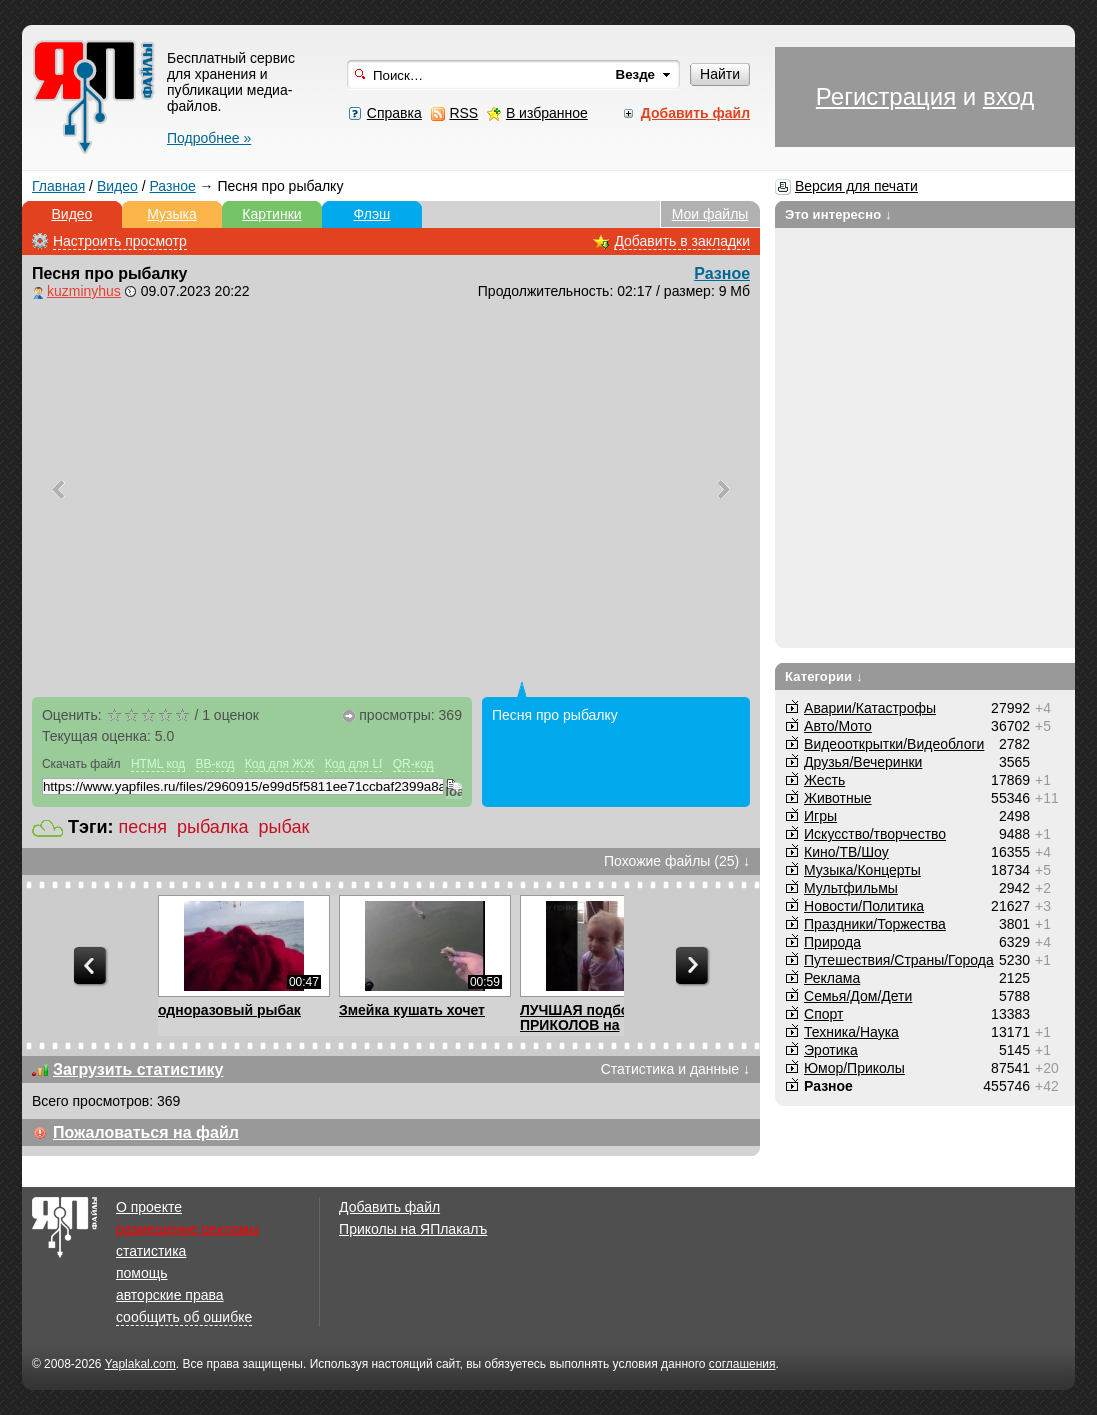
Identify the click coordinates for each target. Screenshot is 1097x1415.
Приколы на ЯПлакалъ (413, 1229)
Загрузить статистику (138, 1069)
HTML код (158, 764)
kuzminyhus (84, 291)
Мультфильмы (851, 888)
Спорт (823, 1014)
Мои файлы (710, 214)
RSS (463, 113)
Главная (58, 186)
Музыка (172, 214)
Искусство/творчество (875, 834)
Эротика (831, 1050)
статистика (151, 1251)
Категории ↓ (824, 676)
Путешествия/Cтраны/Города (899, 960)
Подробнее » (209, 138)
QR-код (413, 764)
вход (1008, 96)
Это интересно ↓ (838, 214)
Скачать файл (81, 764)
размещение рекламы (187, 1229)
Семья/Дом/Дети (858, 996)
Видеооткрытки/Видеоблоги (894, 744)
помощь (142, 1273)
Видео (117, 186)
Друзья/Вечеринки (863, 762)
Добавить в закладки (682, 241)
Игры (820, 816)
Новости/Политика (864, 906)
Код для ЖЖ (280, 764)
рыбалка (213, 827)
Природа (832, 942)
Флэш (372, 214)
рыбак (284, 827)
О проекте (149, 1207)
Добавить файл (389, 1207)
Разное (172, 186)
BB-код (215, 764)
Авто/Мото (838, 726)
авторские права (170, 1295)
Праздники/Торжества (875, 924)
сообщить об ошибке (184, 1317)
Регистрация (886, 96)
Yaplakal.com (140, 1364)
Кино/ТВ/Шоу (846, 852)
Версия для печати (856, 186)
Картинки (271, 214)
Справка (394, 113)
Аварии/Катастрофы (870, 708)
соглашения (742, 1364)
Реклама (832, 978)
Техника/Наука (851, 1032)
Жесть (824, 780)
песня (142, 827)
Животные (838, 798)
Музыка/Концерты (862, 870)
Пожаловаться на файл (146, 1132)
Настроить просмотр (120, 241)
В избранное (547, 113)
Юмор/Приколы (854, 1068)
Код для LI (354, 764)
